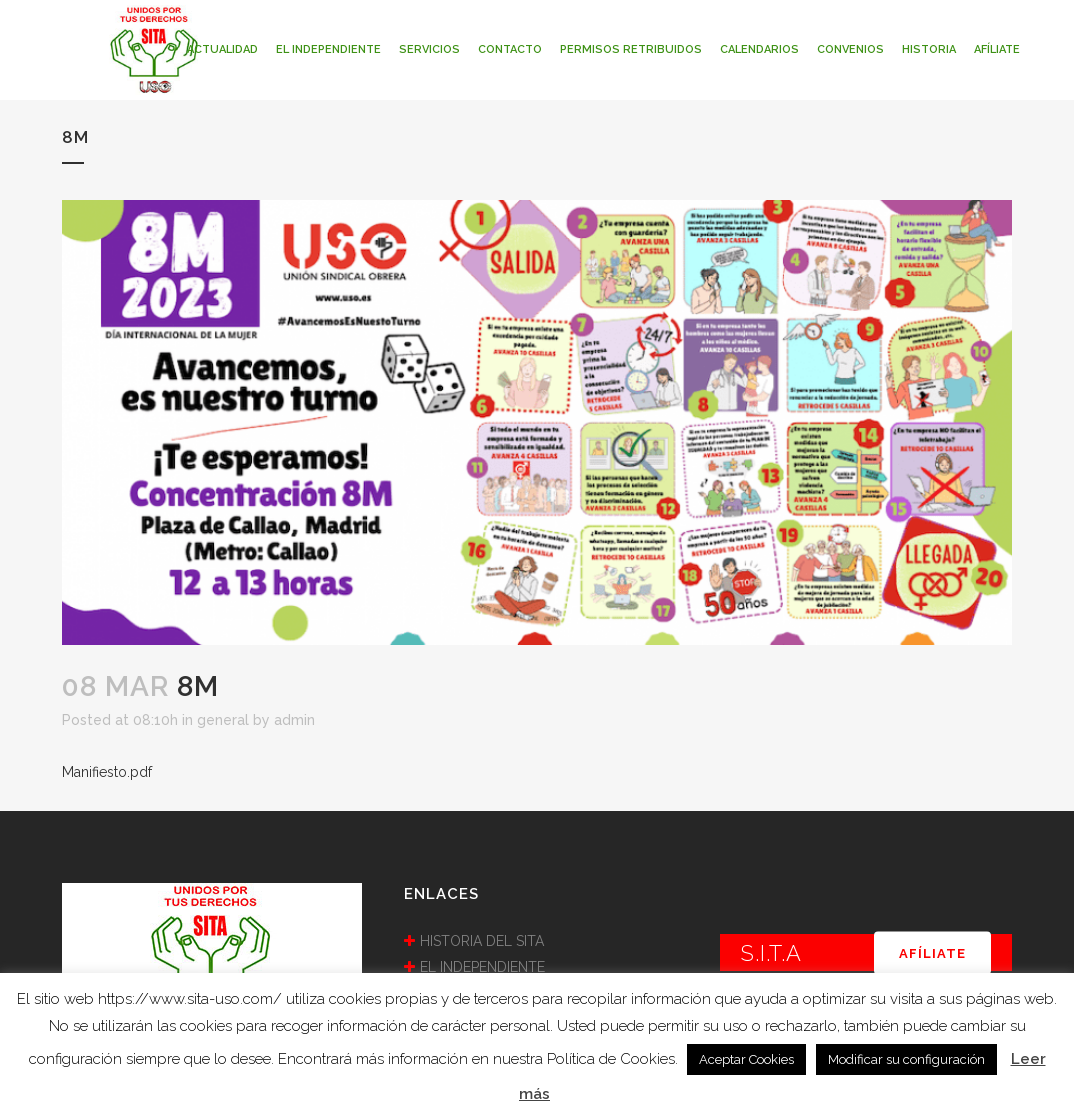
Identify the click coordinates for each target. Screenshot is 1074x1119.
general (223, 720)
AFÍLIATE (932, 952)
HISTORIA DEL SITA (482, 941)
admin (294, 720)
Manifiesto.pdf (107, 772)
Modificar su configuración (906, 1059)
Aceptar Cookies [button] (746, 1059)
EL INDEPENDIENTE (482, 967)
